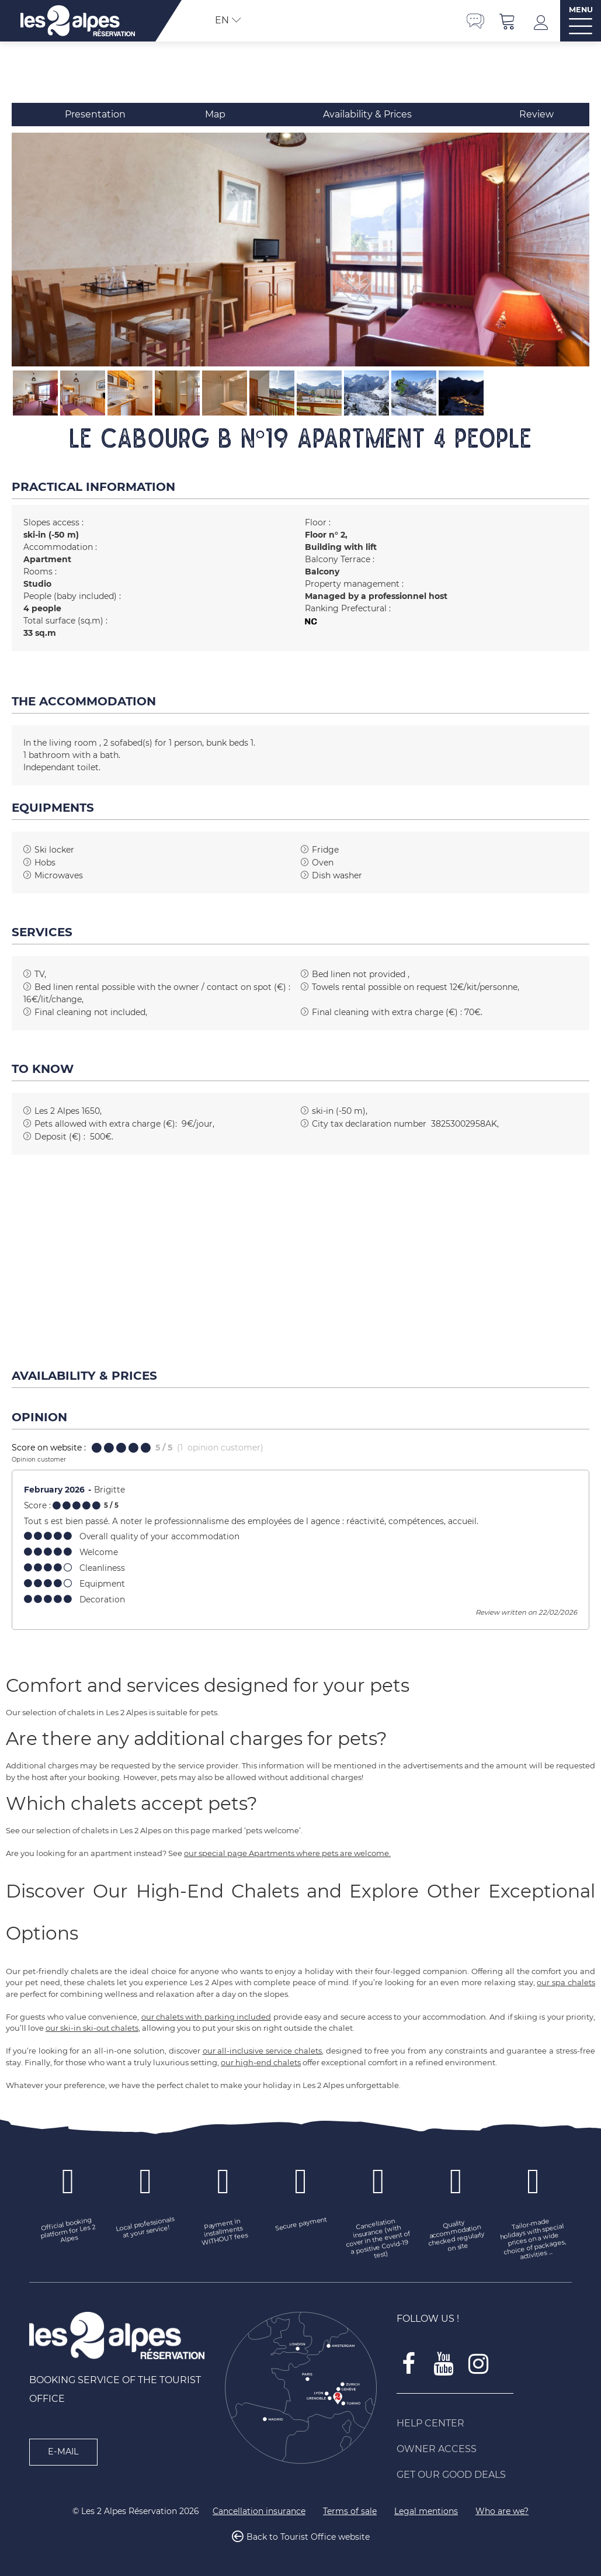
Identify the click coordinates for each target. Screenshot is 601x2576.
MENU (581, 9)
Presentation (95, 114)
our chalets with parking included (206, 2016)
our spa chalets (566, 1982)
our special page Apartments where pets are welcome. (287, 1853)
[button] (507, 21)
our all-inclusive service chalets (262, 2050)
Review (536, 114)
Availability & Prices (367, 114)
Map (215, 114)
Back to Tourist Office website (308, 2537)
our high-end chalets (261, 2062)
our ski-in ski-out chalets (92, 2028)
